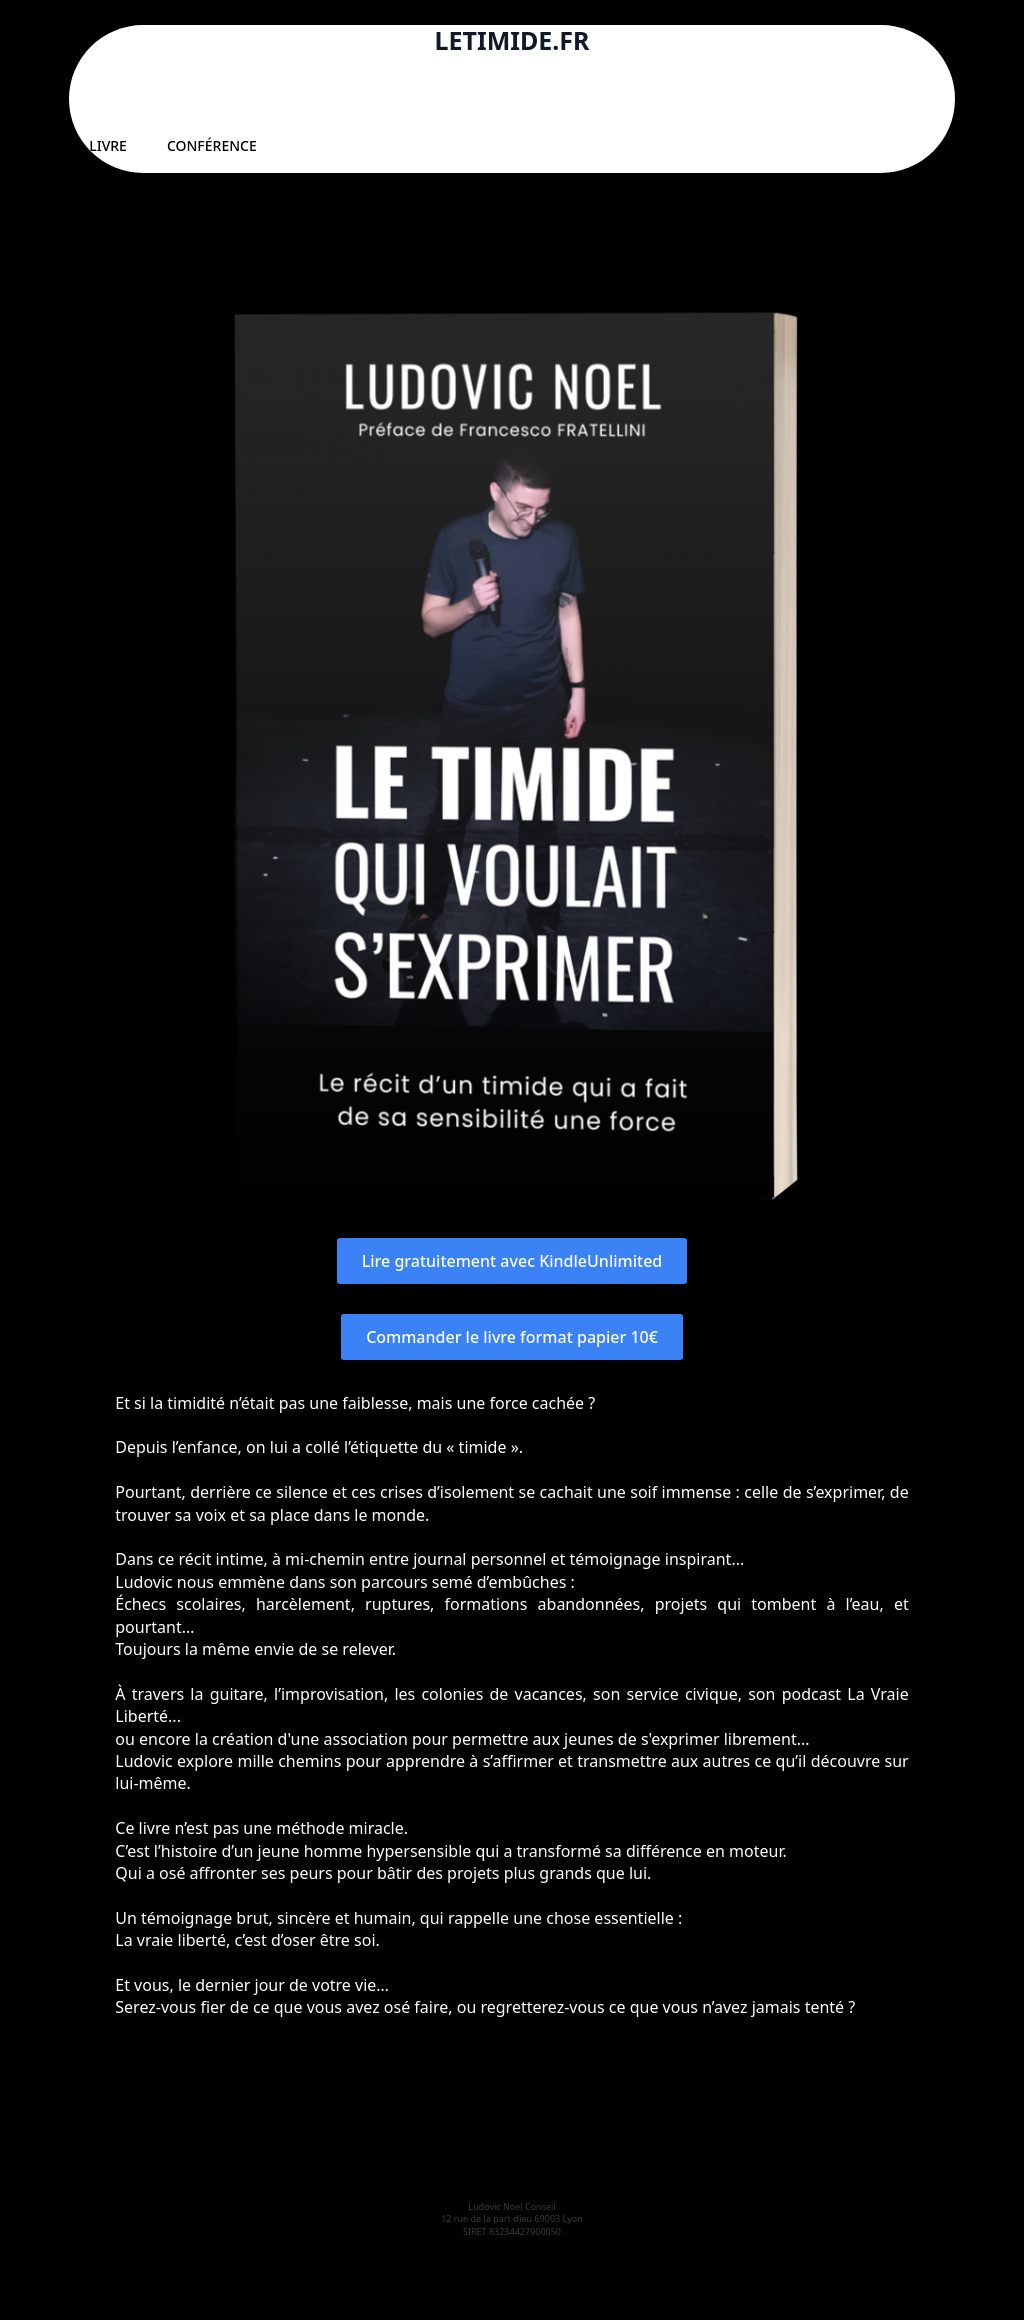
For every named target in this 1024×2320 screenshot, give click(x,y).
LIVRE (108, 145)
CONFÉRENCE (212, 145)
